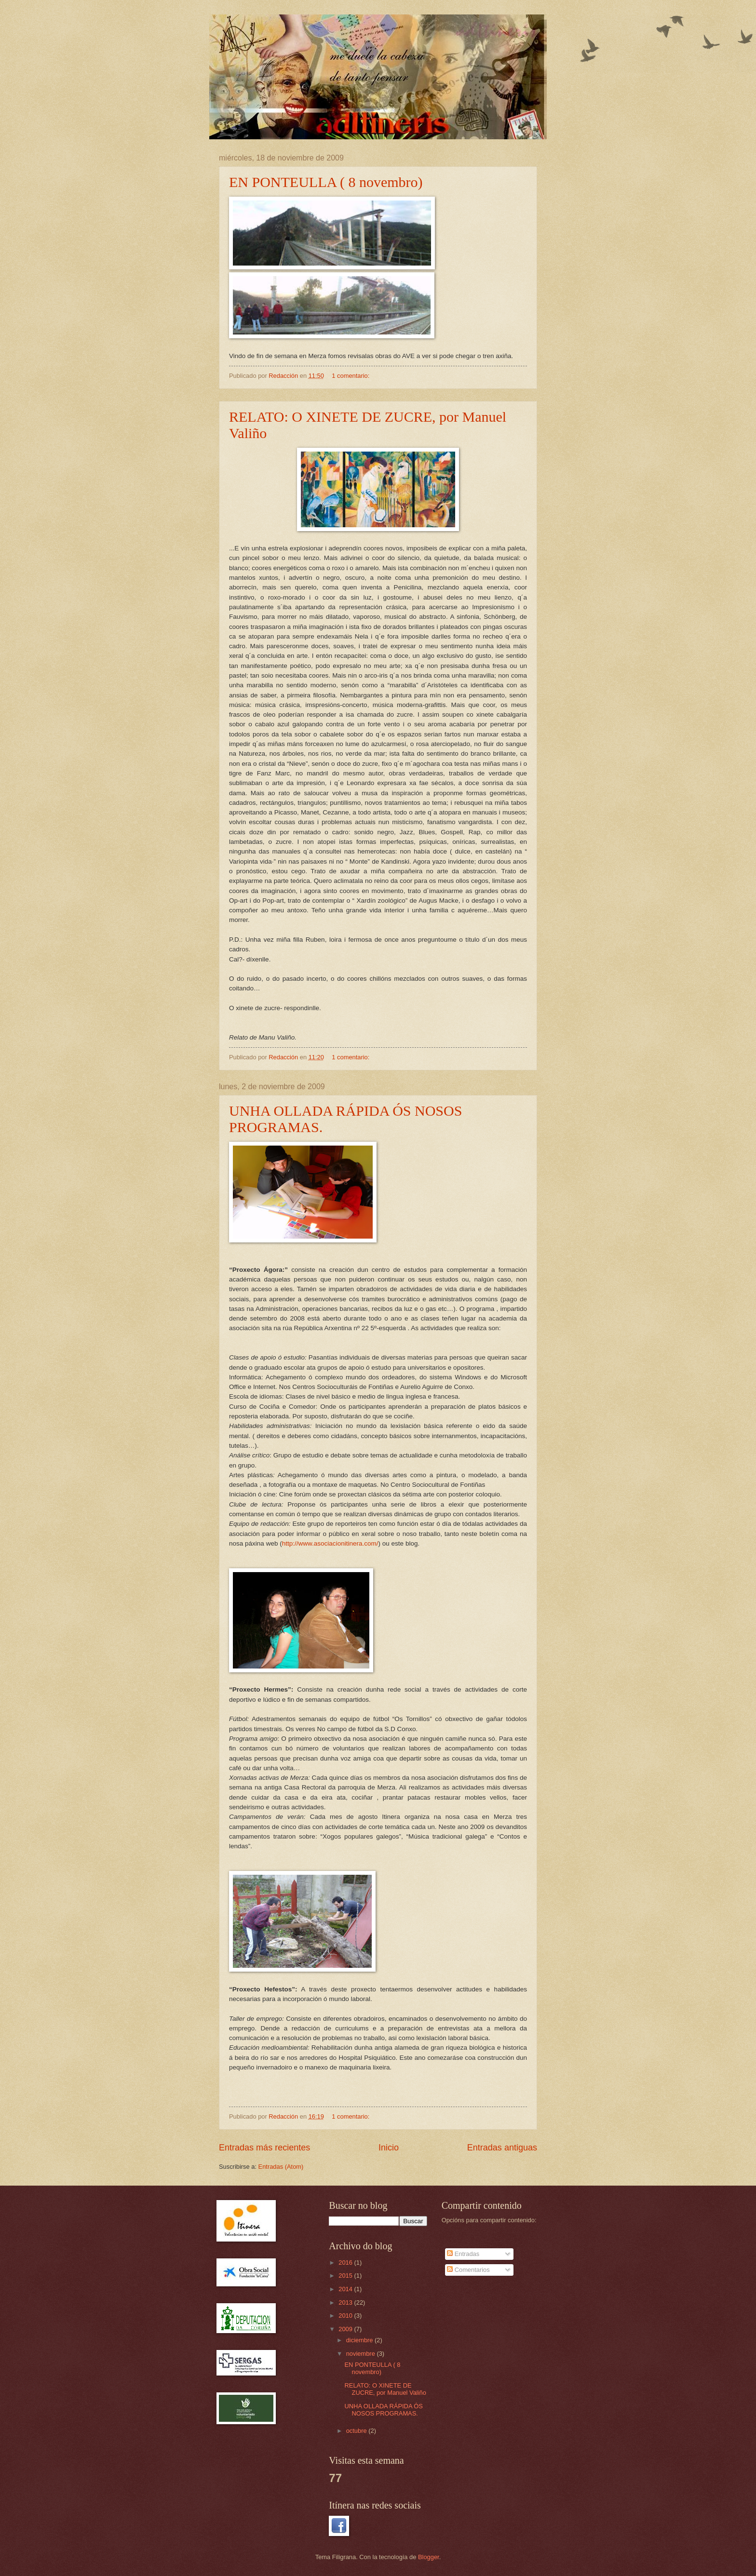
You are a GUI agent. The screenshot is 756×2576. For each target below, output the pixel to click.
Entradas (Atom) (281, 2166)
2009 (346, 2329)
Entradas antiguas (502, 2147)
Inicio (388, 2147)
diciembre (360, 2340)
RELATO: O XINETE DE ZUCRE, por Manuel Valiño (385, 2389)
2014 (346, 2289)
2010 (346, 2315)
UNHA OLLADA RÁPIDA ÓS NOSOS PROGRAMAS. (384, 2409)
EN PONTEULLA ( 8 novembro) (326, 182)
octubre (357, 2430)
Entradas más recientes (264, 2147)
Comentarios (468, 2269)
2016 (346, 2262)
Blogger (428, 2557)
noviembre (361, 2353)
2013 (346, 2302)
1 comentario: (351, 375)
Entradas (463, 2253)
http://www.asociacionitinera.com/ (330, 1543)
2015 (346, 2275)
